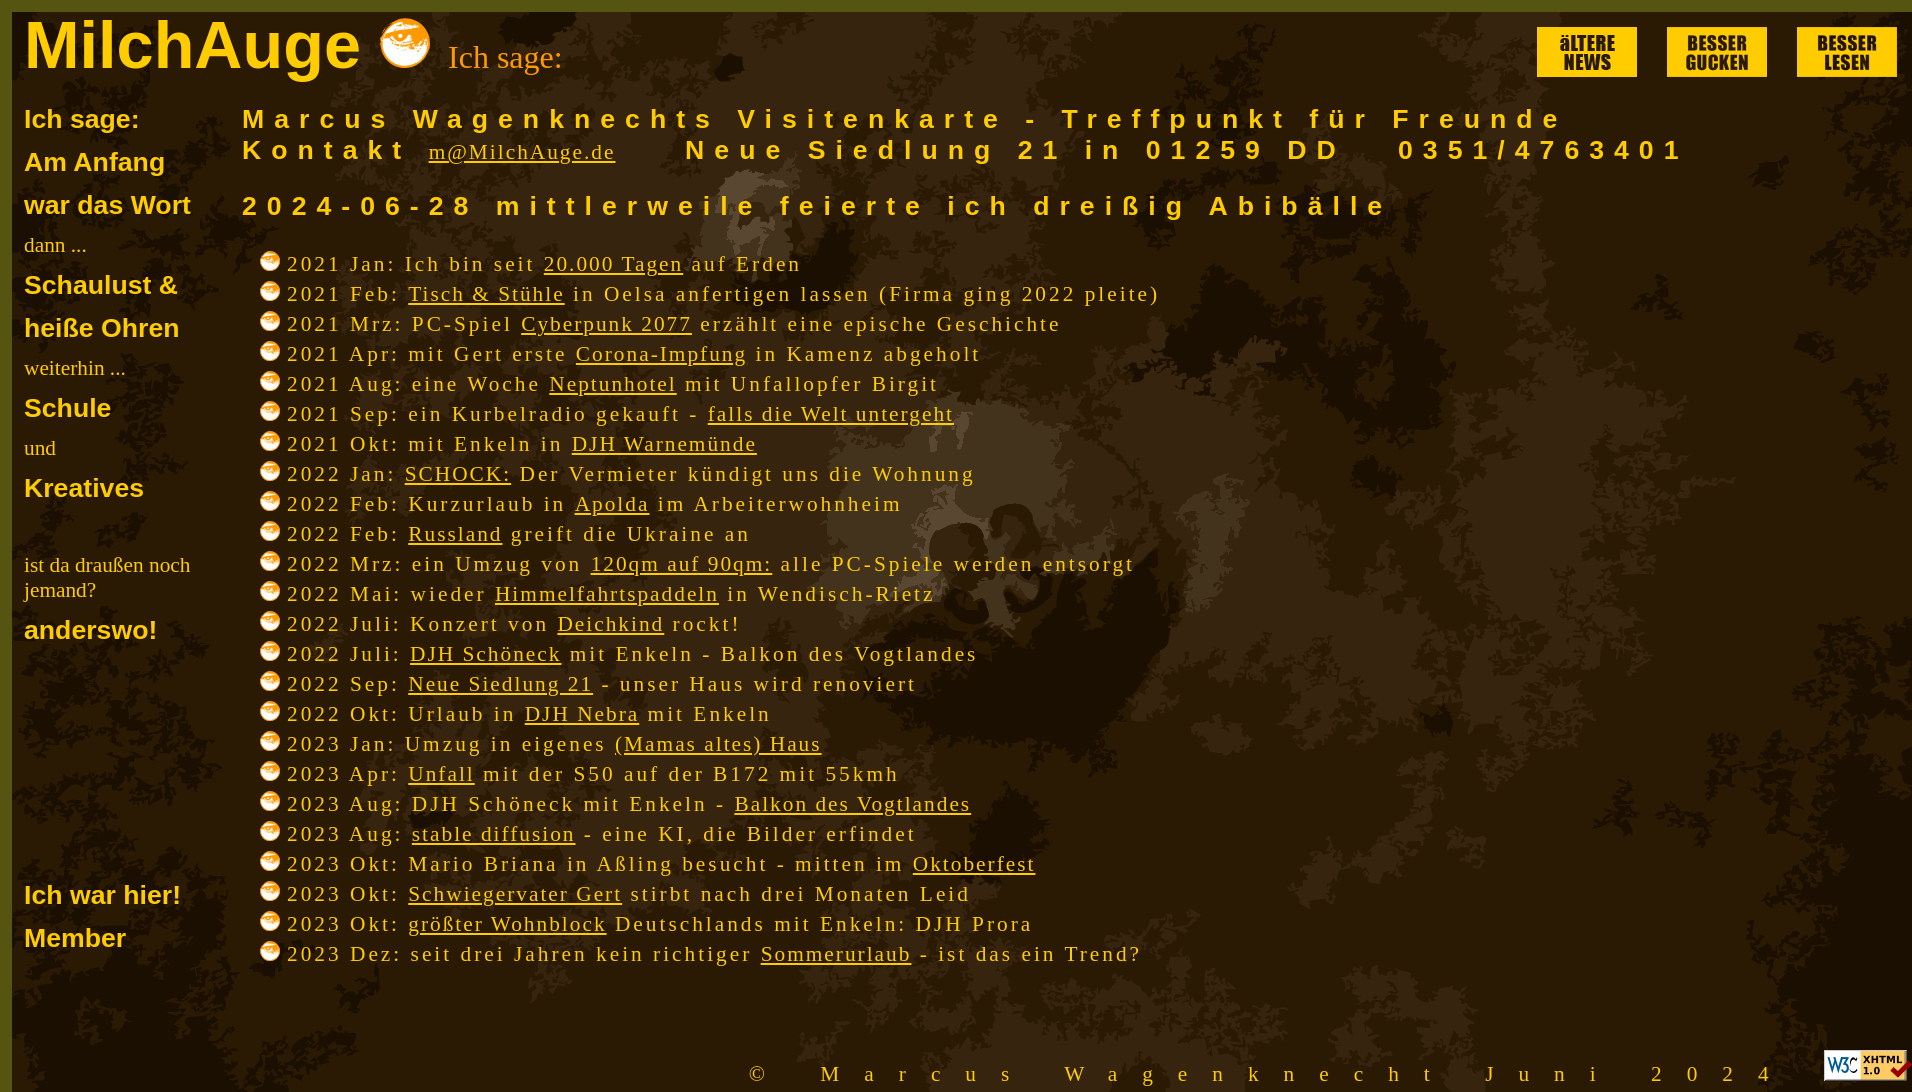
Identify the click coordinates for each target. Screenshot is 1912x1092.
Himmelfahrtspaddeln (607, 594)
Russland (455, 534)
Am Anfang (94, 162)
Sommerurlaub (836, 954)
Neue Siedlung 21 (500, 684)
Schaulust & (101, 285)
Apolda (612, 504)
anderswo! (90, 630)
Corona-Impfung (661, 354)
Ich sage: (82, 119)
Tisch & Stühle (486, 294)
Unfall (441, 774)
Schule (67, 408)
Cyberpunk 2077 (606, 324)
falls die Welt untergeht (831, 414)
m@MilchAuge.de (522, 152)
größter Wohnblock (507, 924)
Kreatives (84, 488)
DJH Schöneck (485, 654)
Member (75, 938)
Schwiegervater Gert (515, 894)
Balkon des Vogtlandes (852, 804)
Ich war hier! (102, 895)
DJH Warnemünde (664, 444)
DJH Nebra (582, 714)
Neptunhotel (612, 384)
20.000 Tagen (613, 264)
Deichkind (610, 624)
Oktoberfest (974, 864)
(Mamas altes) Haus (718, 744)
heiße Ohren (102, 328)
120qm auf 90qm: (682, 564)
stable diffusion (494, 834)
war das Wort (107, 205)
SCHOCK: (458, 474)
